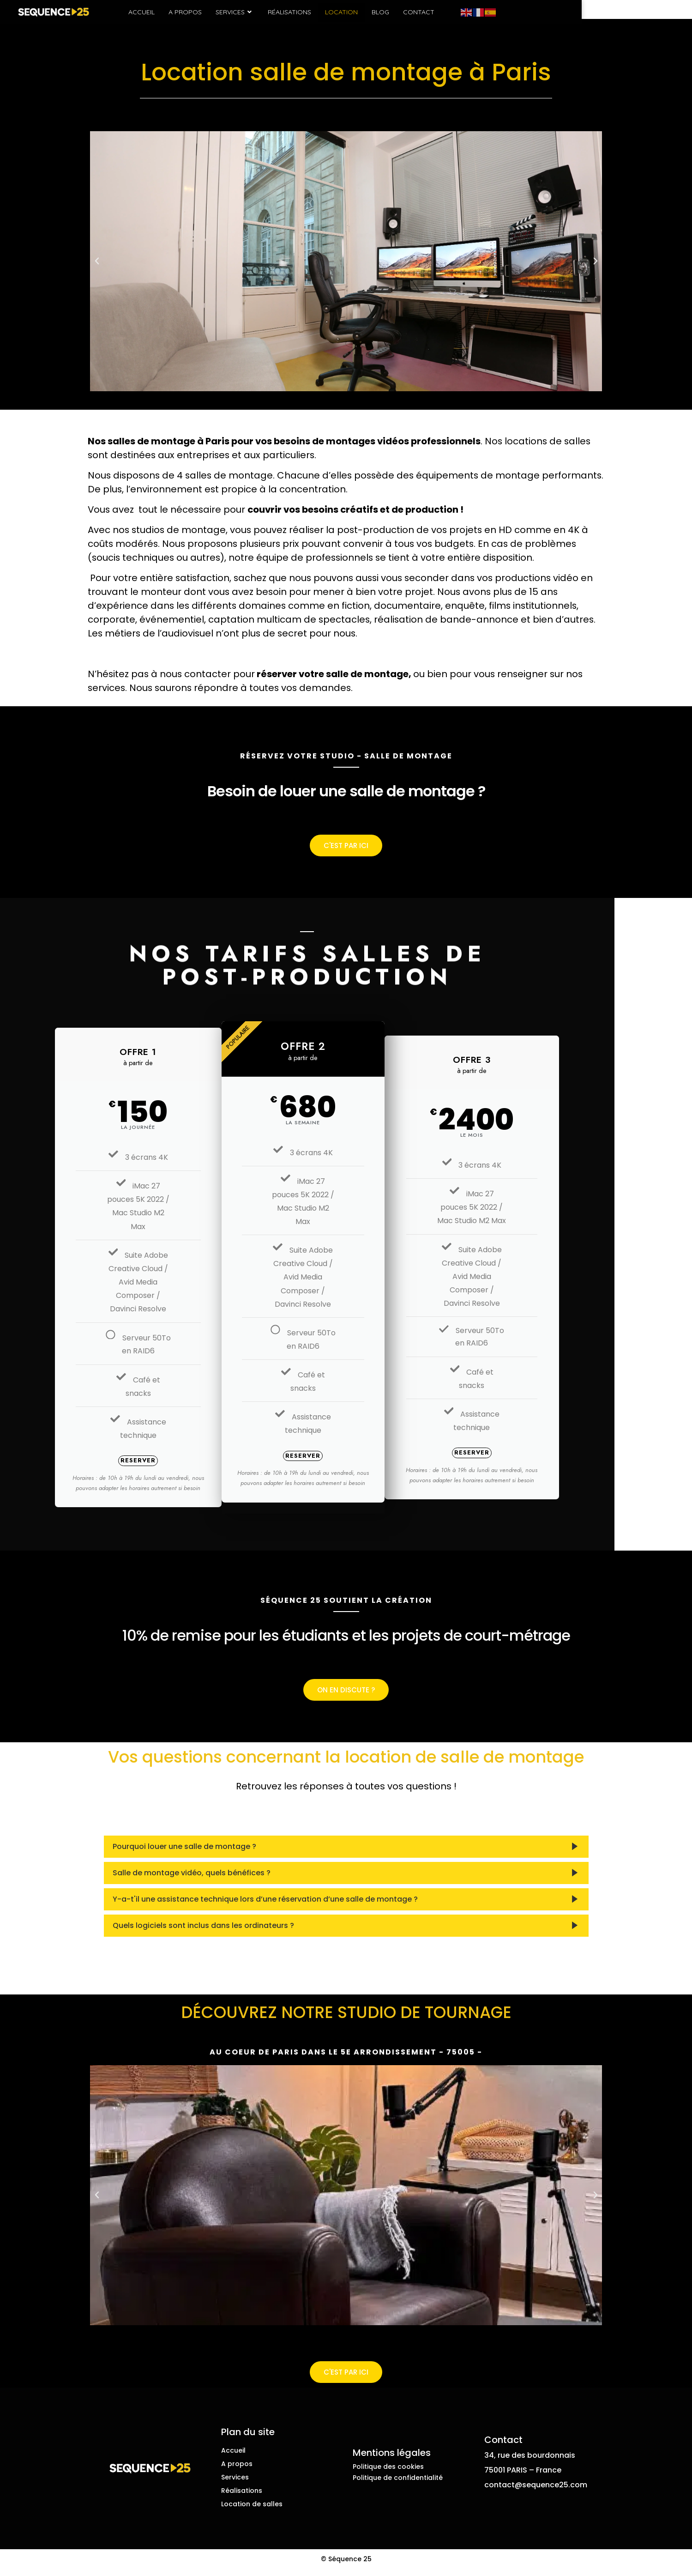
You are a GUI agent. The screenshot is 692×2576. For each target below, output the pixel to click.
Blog (435, 12)
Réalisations (344, 12)
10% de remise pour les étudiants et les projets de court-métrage (346, 1647)
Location (396, 12)
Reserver (176, 1467)
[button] (97, 267)
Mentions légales (392, 2460)
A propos (240, 12)
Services (290, 12)
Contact (473, 12)
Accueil (196, 12)
